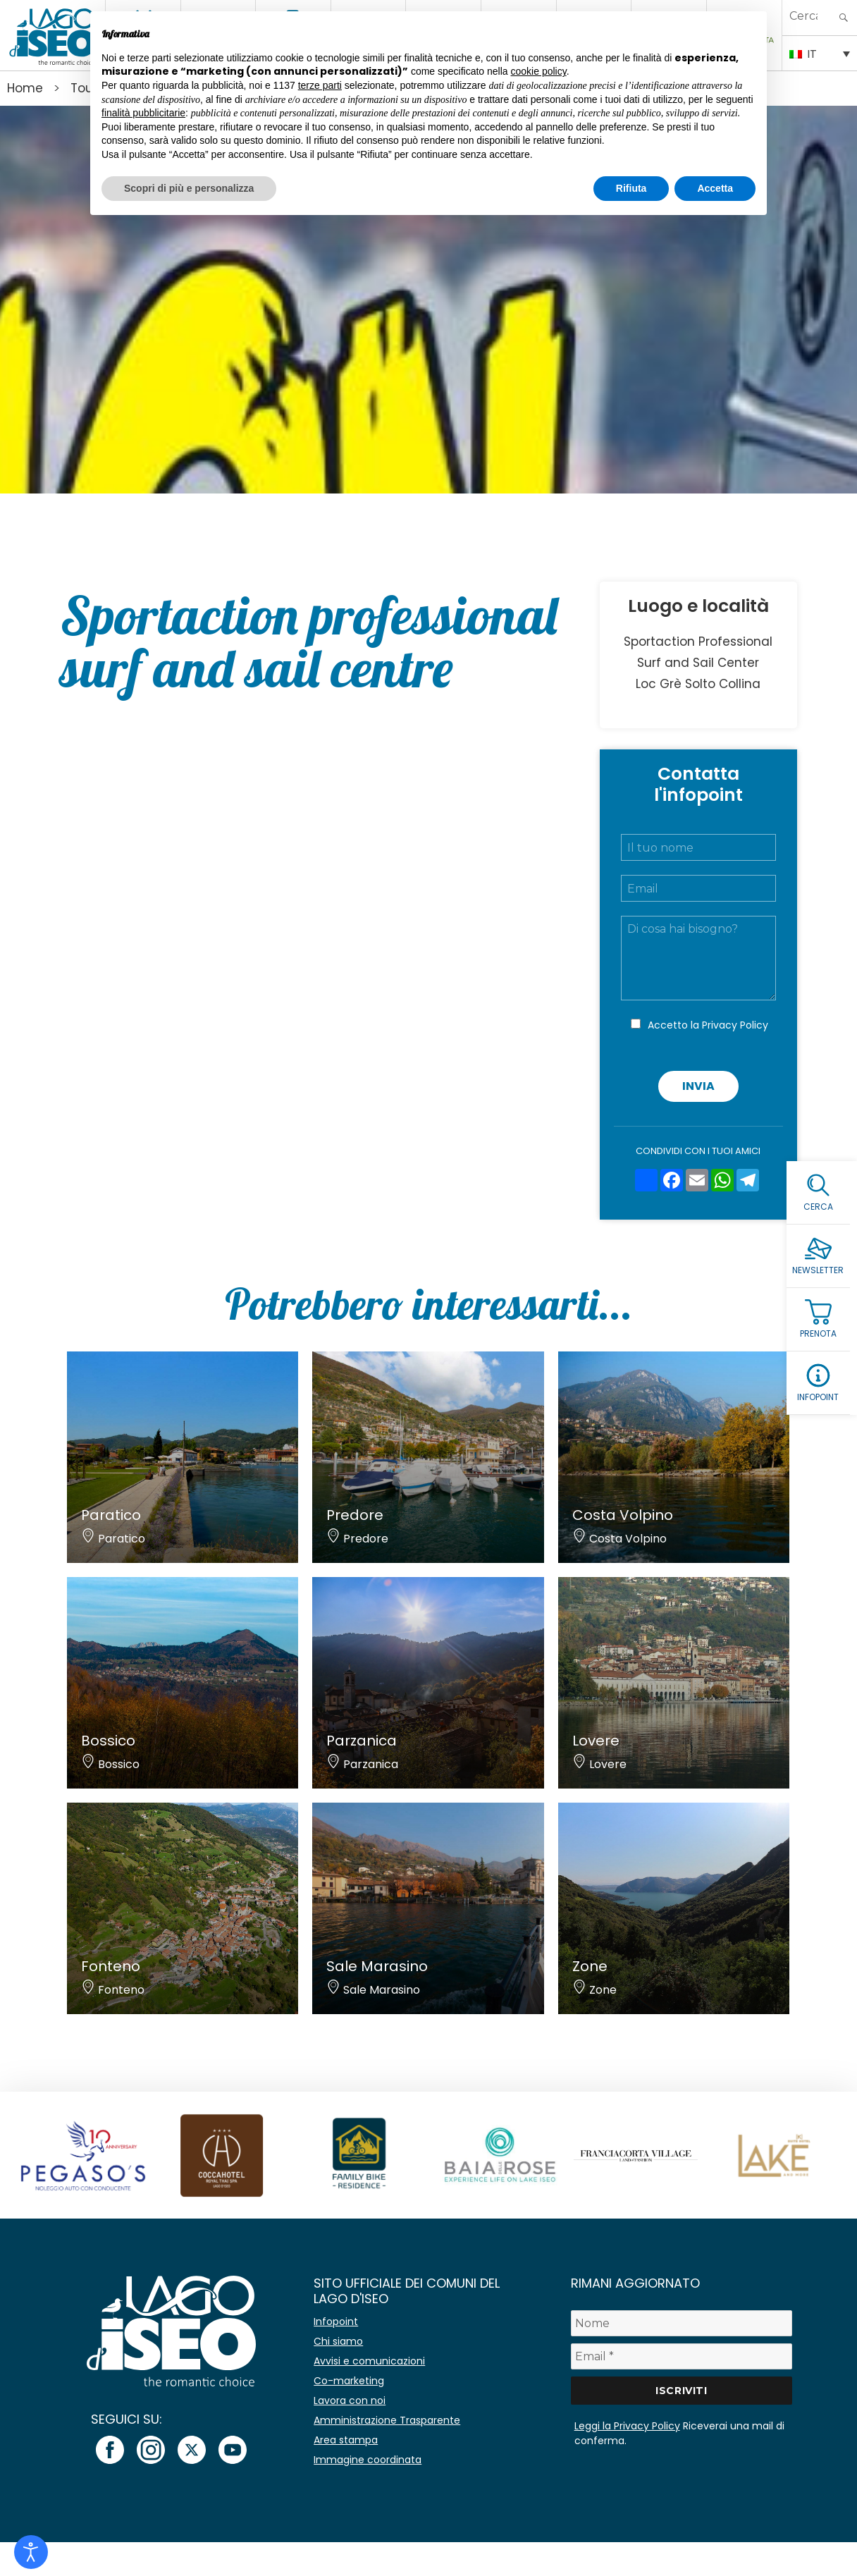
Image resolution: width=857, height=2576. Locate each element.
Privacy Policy (735, 1025)
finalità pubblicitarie (143, 112)
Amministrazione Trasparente (387, 2420)
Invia (698, 1086)
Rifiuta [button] (631, 188)
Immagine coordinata (367, 2460)
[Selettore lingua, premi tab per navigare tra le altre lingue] (819, 52)
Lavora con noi (350, 2400)
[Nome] (681, 2323)
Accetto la (708, 1025)
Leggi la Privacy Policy (627, 2426)
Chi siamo (338, 2341)
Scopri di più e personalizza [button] (189, 188)
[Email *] (681, 2356)
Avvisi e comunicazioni (369, 2361)
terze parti (320, 85)
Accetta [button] (715, 188)
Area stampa (346, 2440)
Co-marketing (349, 2381)
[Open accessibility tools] (31, 2552)
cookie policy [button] (539, 71)
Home (25, 88)
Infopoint (336, 2321)
